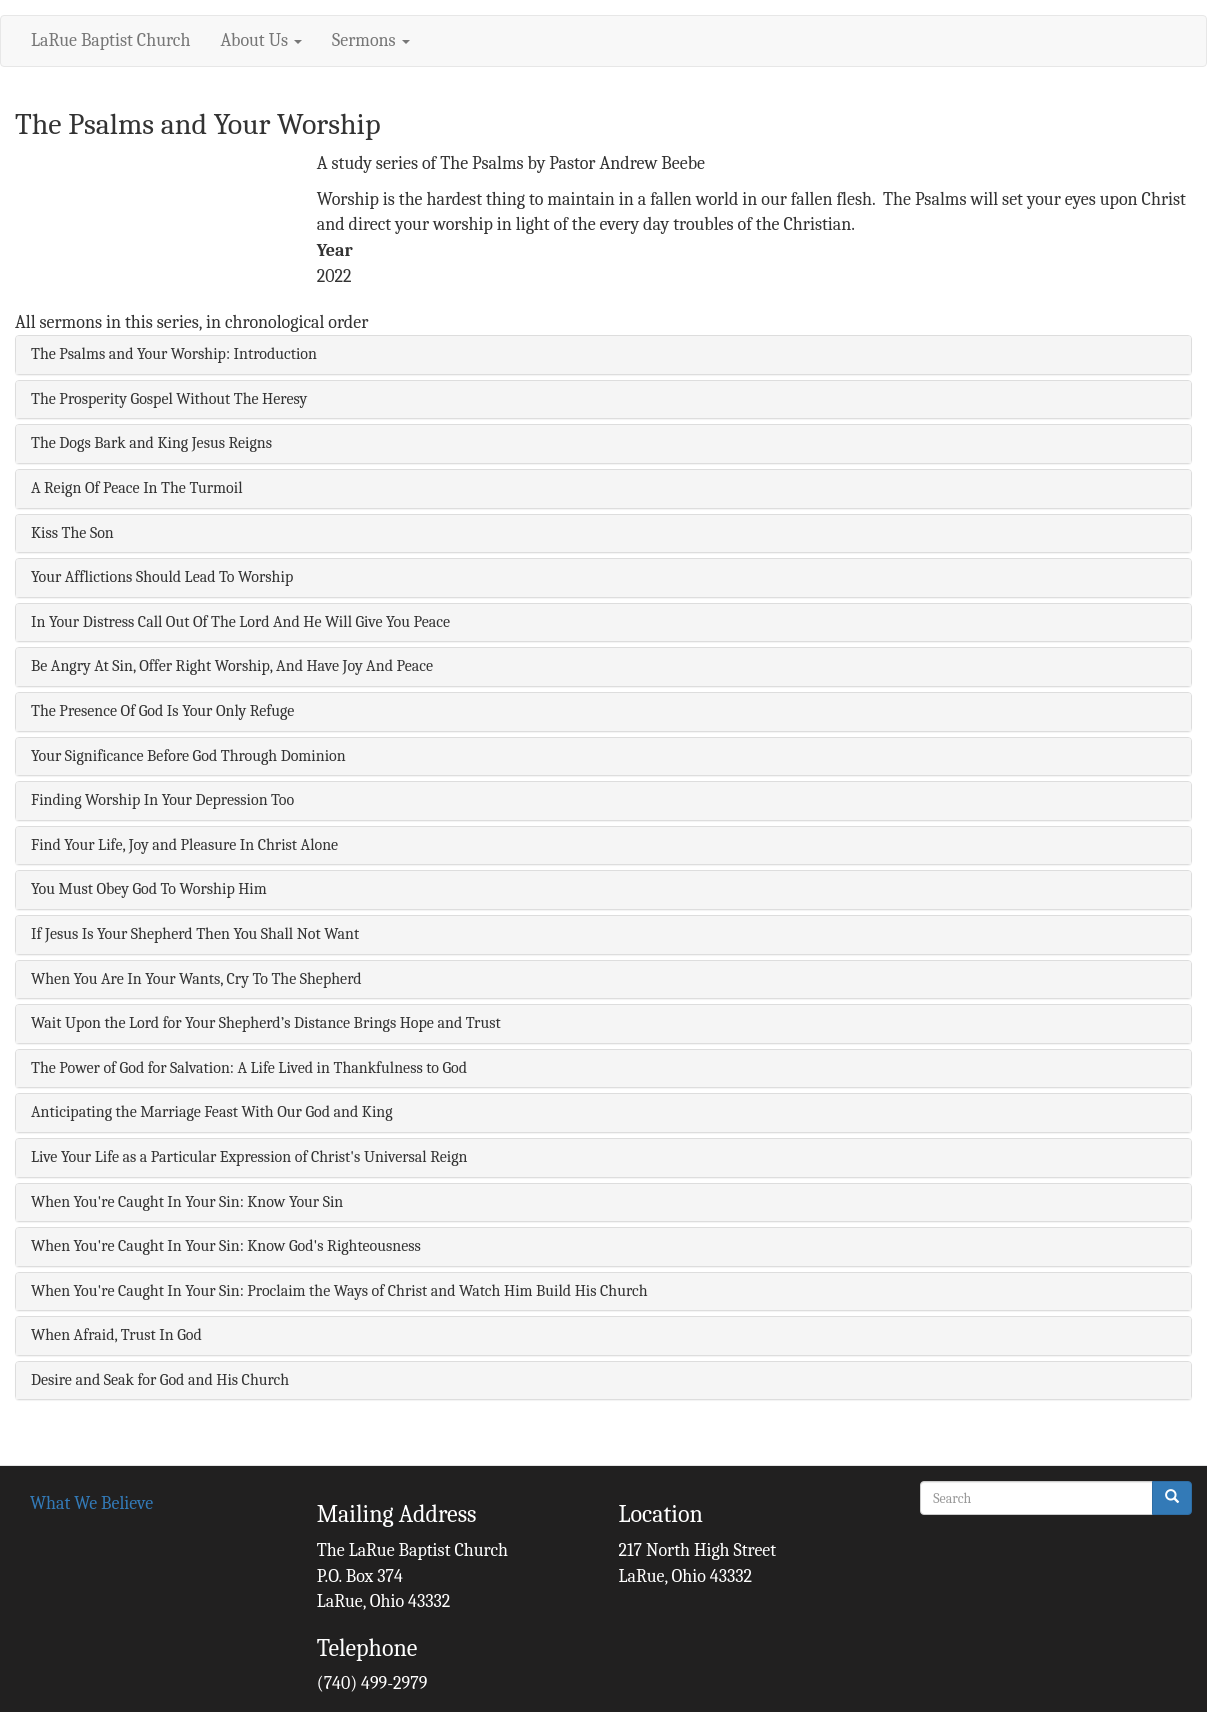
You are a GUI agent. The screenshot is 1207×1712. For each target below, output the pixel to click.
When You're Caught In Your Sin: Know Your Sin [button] (187, 1202)
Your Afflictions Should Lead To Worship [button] (162, 577)
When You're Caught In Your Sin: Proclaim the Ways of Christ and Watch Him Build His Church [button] (339, 1291)
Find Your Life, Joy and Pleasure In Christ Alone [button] (184, 845)
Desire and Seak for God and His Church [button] (160, 1380)
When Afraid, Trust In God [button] (116, 1335)
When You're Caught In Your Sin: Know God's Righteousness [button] (226, 1246)
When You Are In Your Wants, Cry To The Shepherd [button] (196, 979)
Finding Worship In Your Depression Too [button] (162, 800)
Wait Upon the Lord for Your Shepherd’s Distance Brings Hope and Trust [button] (266, 1023)
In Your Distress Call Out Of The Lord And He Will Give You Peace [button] (240, 622)
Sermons (371, 40)
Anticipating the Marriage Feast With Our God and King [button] (212, 1112)
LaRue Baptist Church (110, 40)
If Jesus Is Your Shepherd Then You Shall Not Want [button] (195, 934)
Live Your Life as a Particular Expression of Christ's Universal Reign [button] (249, 1157)
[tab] (603, 355)
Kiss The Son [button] (72, 533)
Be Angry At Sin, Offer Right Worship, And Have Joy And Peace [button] (232, 666)
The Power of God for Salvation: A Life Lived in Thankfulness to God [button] (249, 1068)
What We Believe (91, 1503)
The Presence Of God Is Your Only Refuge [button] (162, 711)
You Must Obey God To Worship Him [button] (149, 889)
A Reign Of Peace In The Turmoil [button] (136, 488)
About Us (261, 40)
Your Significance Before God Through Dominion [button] (188, 756)
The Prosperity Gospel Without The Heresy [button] (169, 399)
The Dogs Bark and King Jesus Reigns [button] (151, 443)
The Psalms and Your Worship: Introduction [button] (174, 354)
